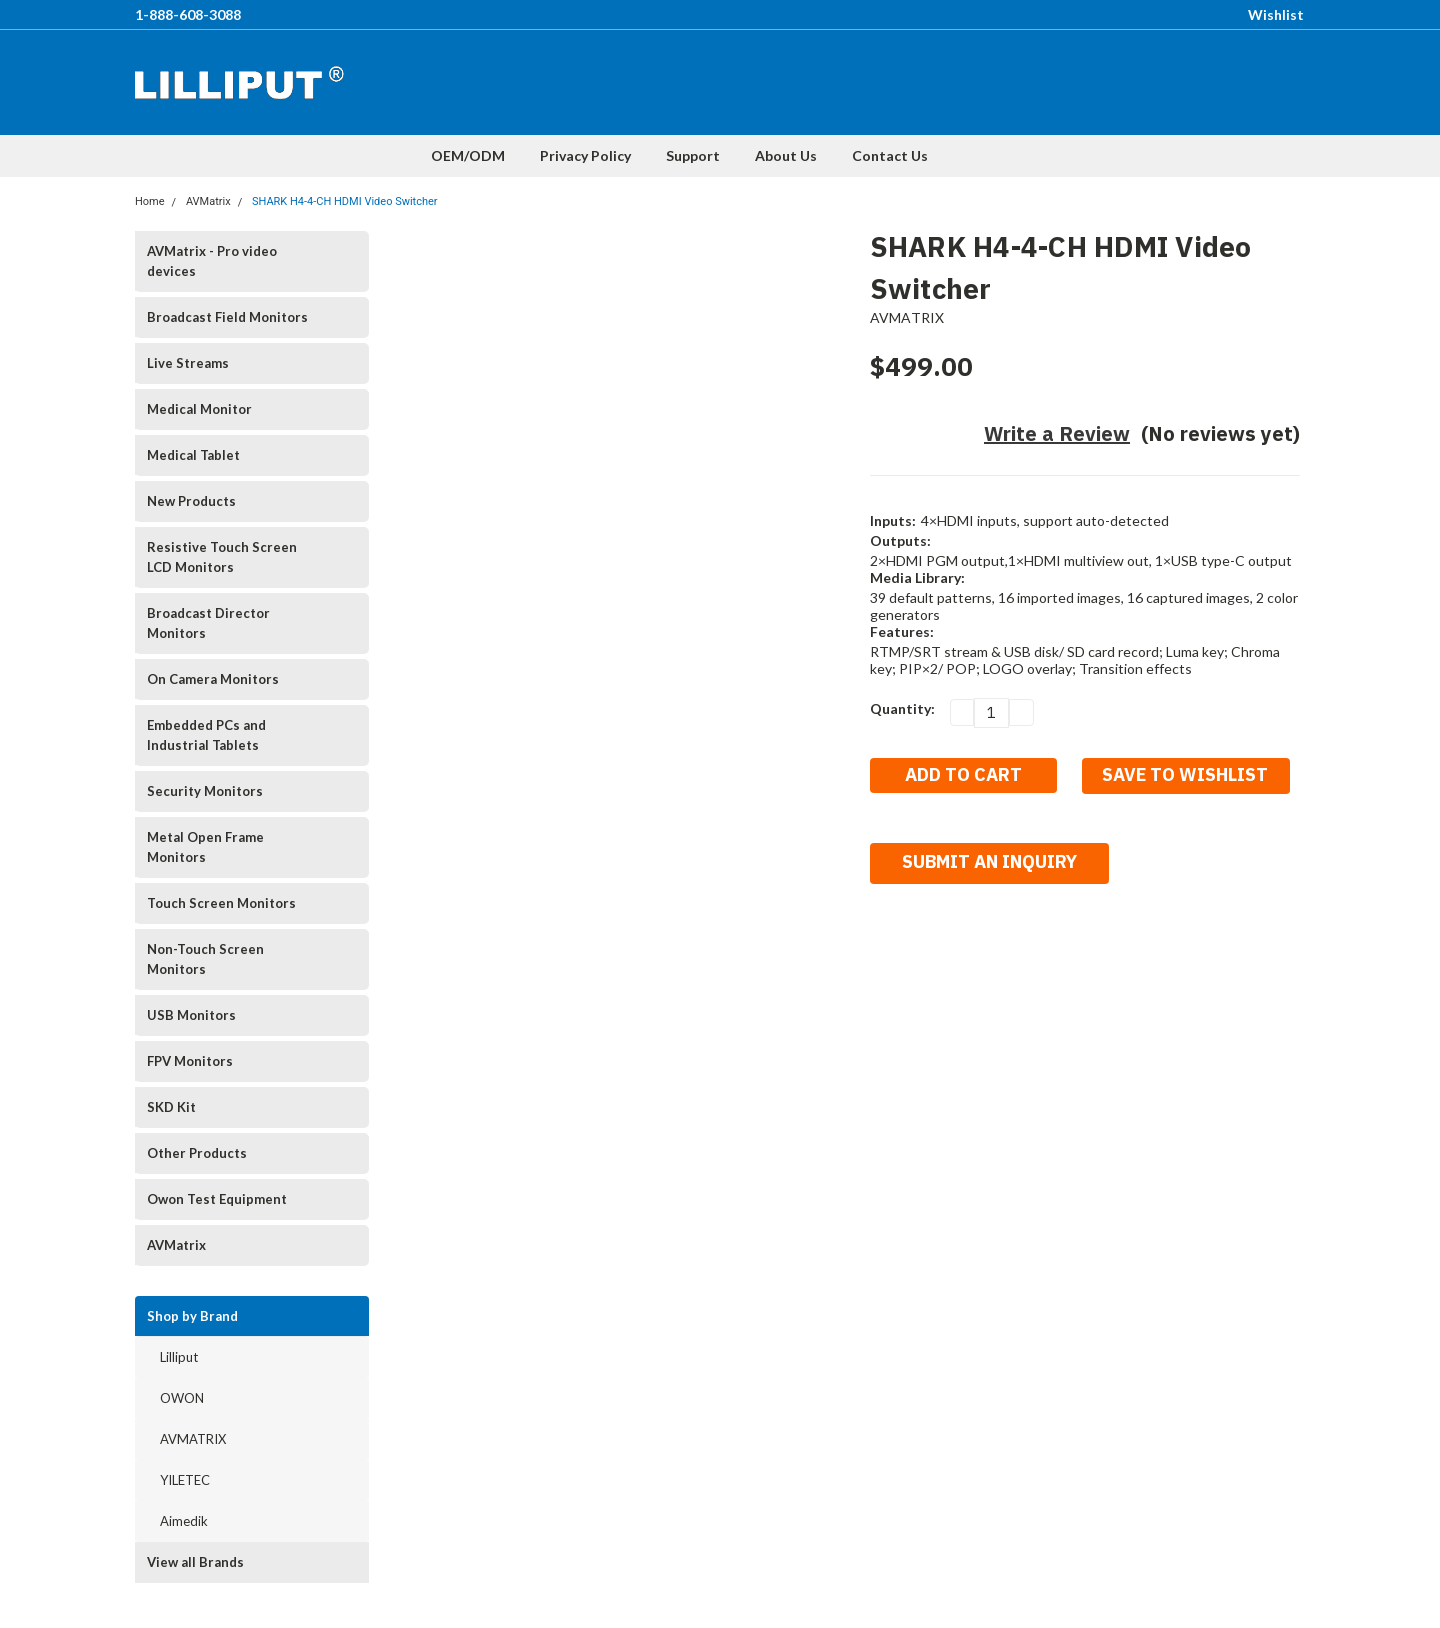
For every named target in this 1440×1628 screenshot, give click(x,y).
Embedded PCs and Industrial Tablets (206, 735)
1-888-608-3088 (188, 14)
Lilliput (179, 1357)
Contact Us (890, 155)
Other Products (197, 1153)
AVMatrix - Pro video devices (212, 261)
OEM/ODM (468, 155)
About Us (786, 155)
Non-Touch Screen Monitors (205, 959)
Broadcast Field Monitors (227, 317)
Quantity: (902, 708)
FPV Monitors (190, 1061)
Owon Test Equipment (217, 1199)
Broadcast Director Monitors (208, 623)
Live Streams (188, 363)
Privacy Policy (585, 155)
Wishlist (1276, 14)
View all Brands (195, 1562)
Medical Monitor (199, 409)
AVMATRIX (193, 1439)
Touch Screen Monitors (221, 903)
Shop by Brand (192, 1316)
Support (693, 155)
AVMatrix (208, 201)
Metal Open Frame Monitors (205, 847)
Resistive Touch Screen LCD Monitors (222, 557)
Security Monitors (205, 791)
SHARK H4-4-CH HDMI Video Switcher (345, 201)
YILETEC (185, 1480)
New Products (191, 501)
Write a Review (1057, 433)
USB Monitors (191, 1015)
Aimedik (184, 1521)
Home (150, 201)
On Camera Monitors (213, 679)
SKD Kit (171, 1107)
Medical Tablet (193, 455)
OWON (182, 1398)
